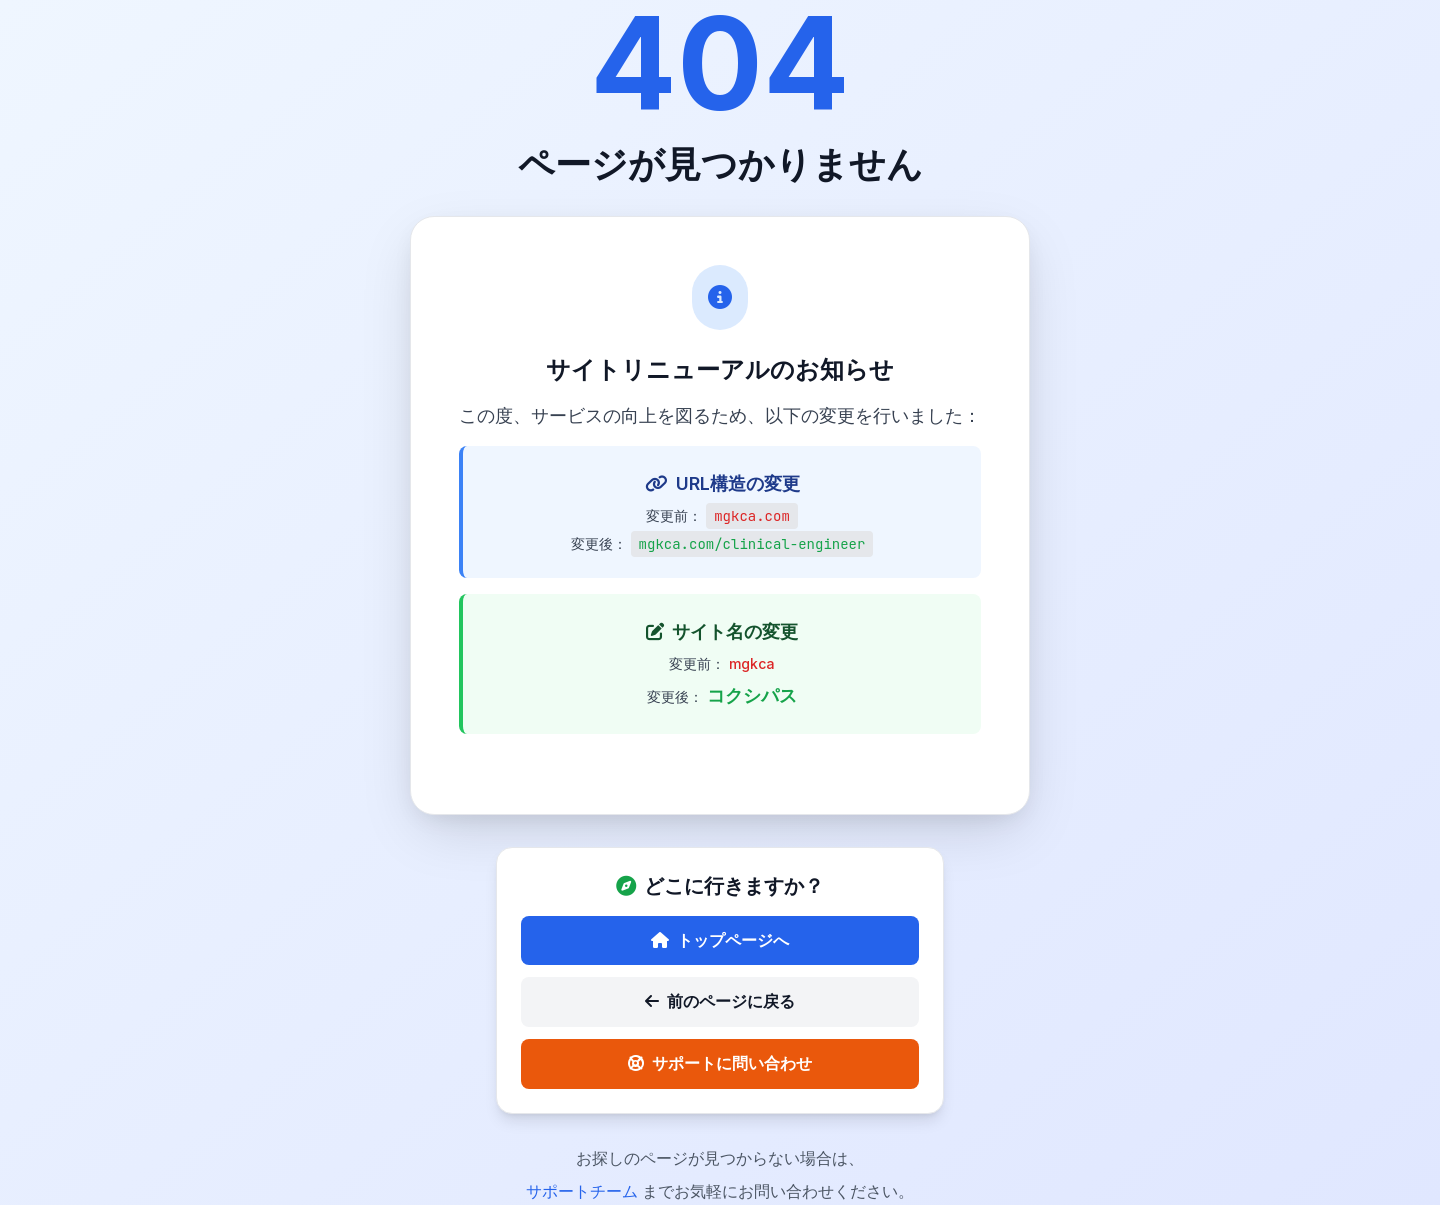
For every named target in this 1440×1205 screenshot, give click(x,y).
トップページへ (720, 940)
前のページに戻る (720, 1001)
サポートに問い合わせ (720, 1063)
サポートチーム (584, 1191)
